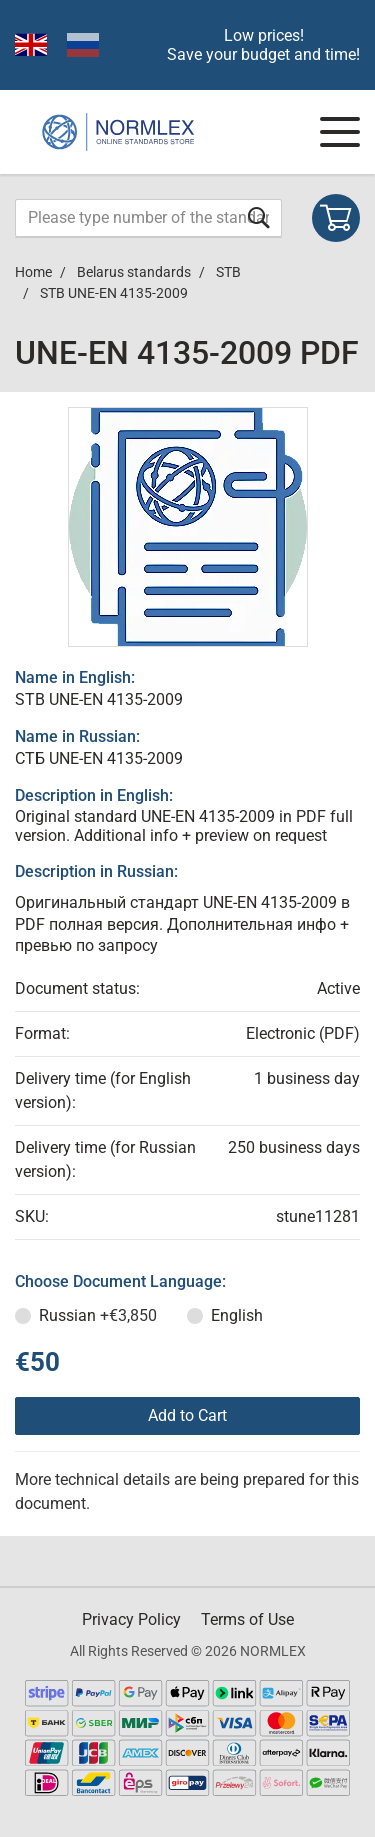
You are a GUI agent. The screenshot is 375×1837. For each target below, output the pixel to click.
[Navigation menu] (340, 132)
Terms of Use (247, 1619)
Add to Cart (187, 1415)
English (237, 1315)
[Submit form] (259, 217)
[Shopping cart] (336, 218)
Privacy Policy (131, 1619)
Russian (98, 1315)
